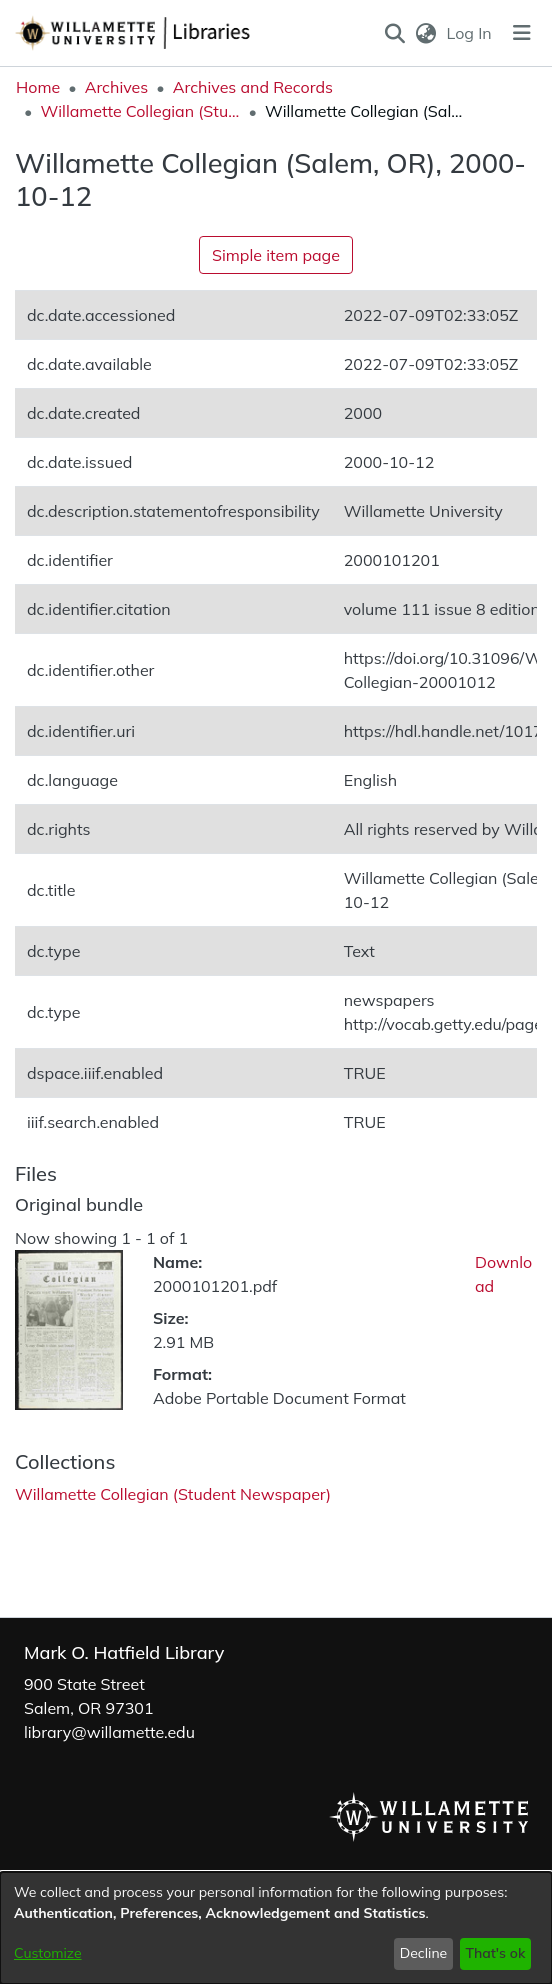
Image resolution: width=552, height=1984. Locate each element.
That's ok (495, 1953)
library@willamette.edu (109, 1732)
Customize (48, 1953)
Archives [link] (117, 87)
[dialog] (276, 1928)
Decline (424, 1953)
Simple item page (276, 255)
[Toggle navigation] (522, 33)
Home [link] (38, 87)
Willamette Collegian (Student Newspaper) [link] (140, 111)
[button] (394, 33)
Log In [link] (470, 33)
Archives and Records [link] (253, 87)
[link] (173, 1494)
